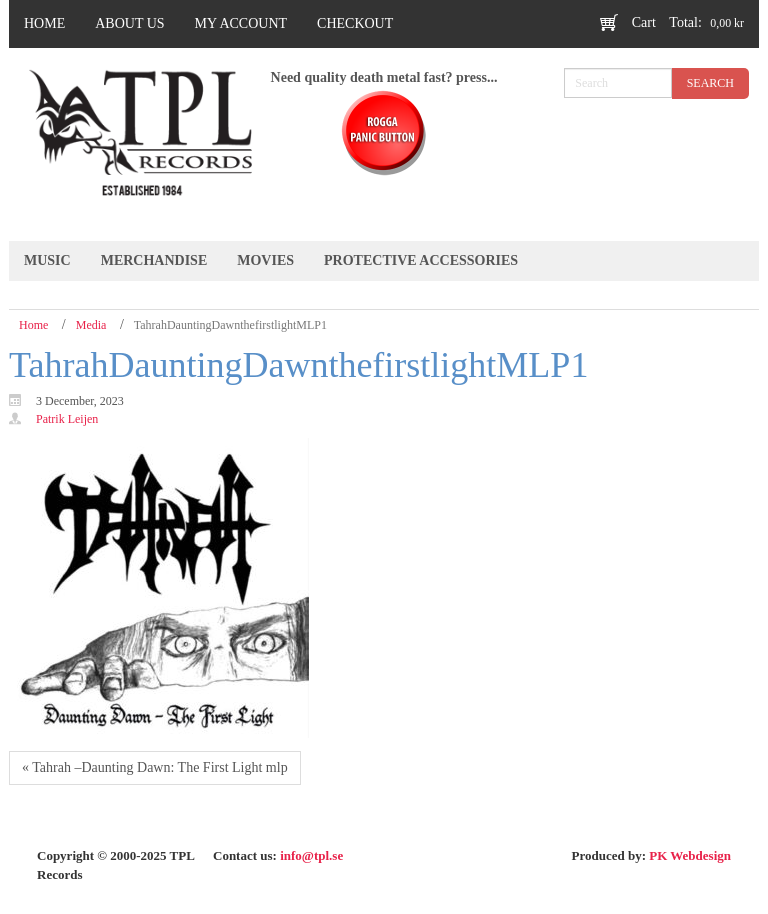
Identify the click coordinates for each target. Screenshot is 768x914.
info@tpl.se (311, 855)
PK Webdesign (690, 855)
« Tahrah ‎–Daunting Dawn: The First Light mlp (155, 767)
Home (33, 325)
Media (91, 325)
